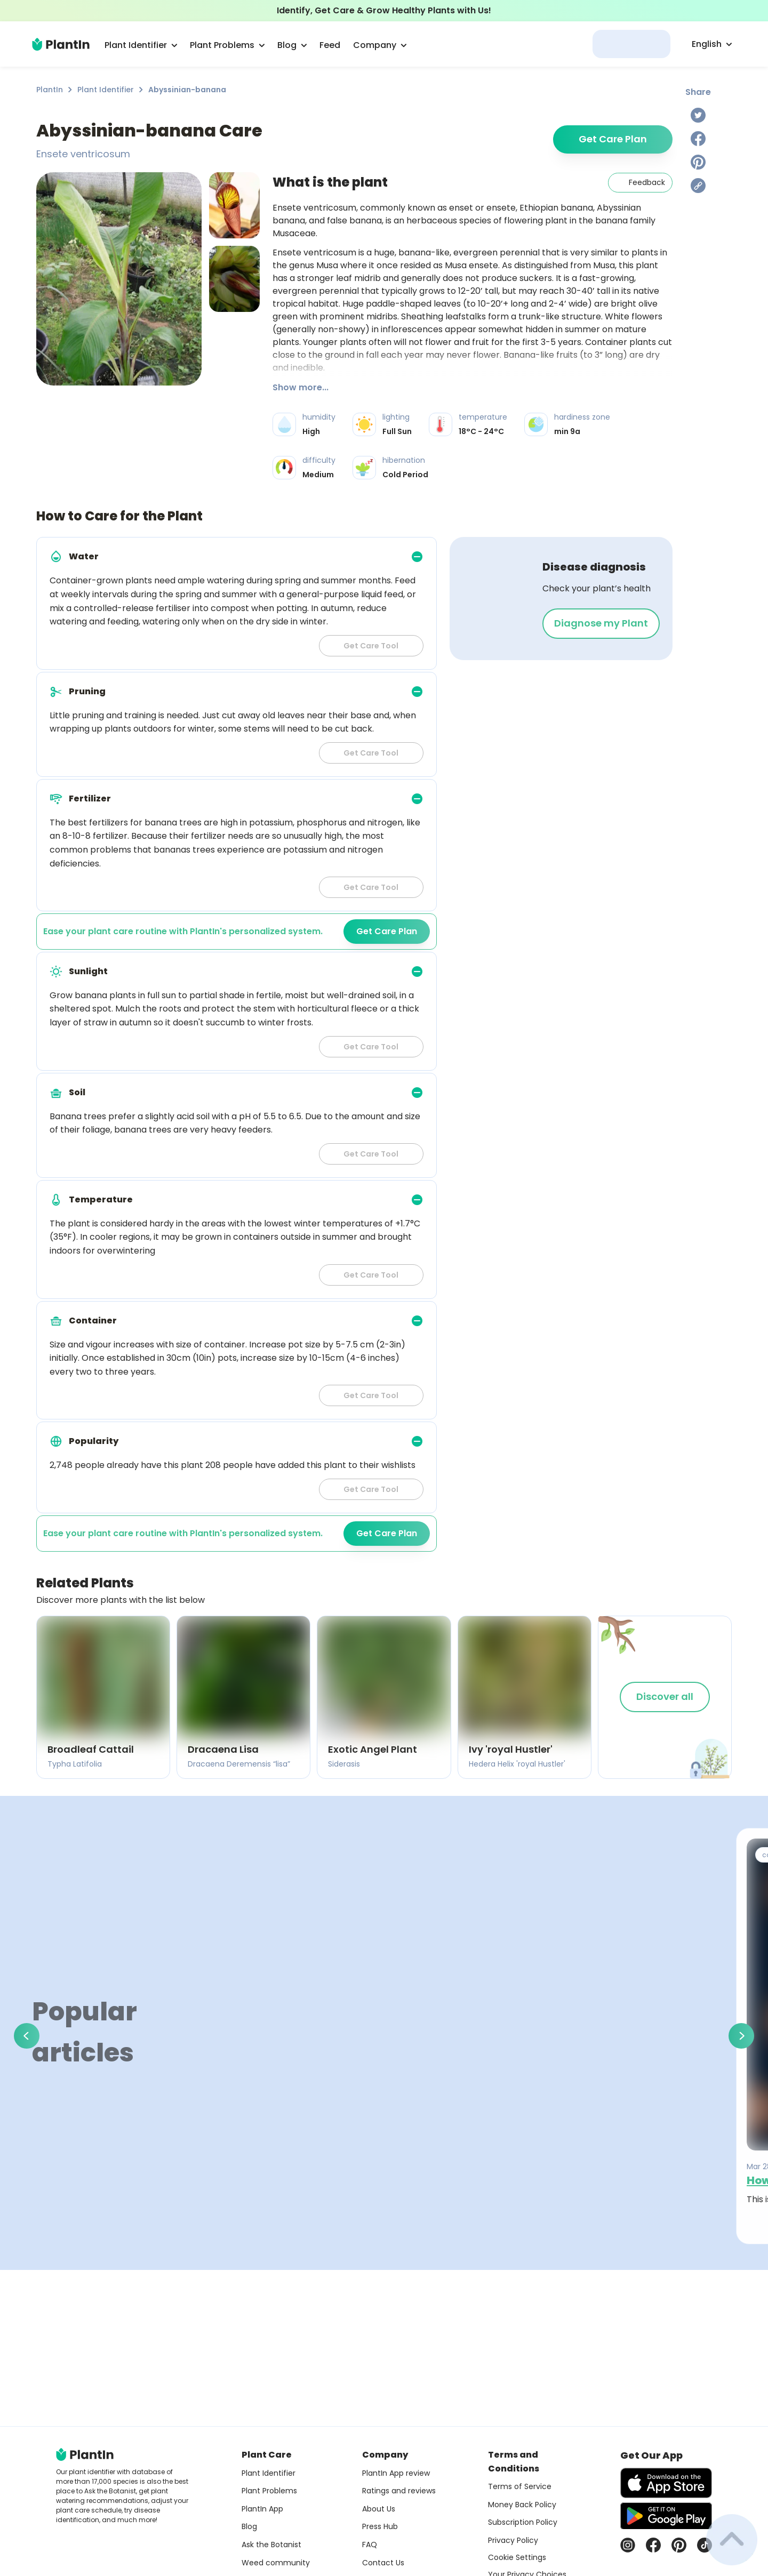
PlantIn (49, 89)
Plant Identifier (105, 89)
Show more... (301, 387)
